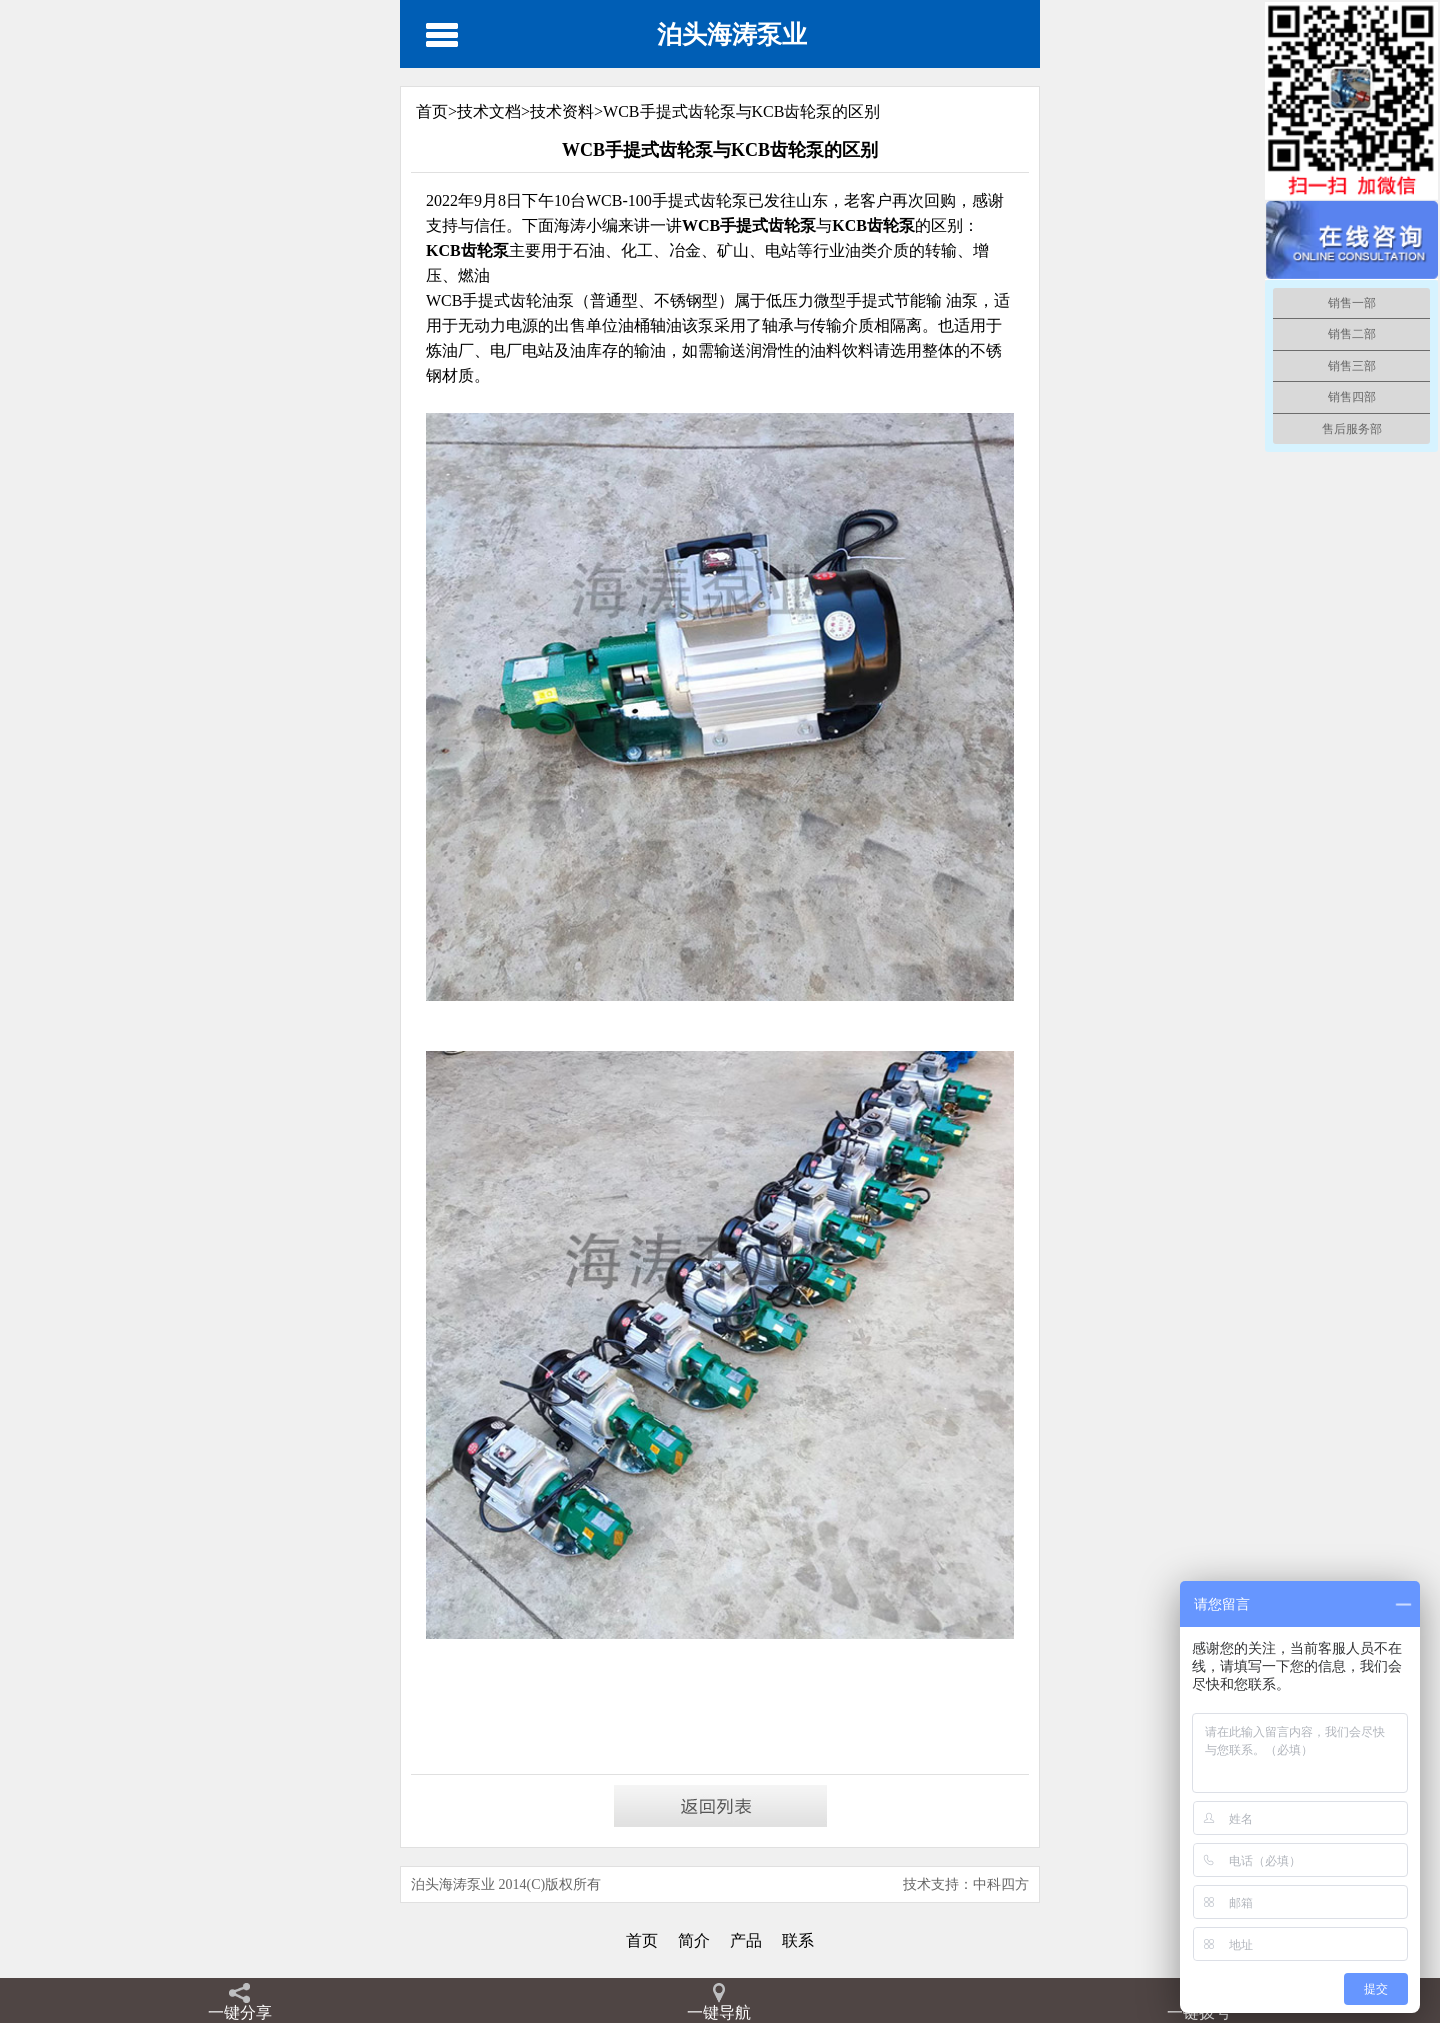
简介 (694, 1940)
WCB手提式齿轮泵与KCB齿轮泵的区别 (741, 111)
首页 (642, 1940)
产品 (746, 1940)
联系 (798, 1940)
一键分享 (240, 2012)
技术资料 (562, 111)
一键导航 (719, 2012)
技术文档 (489, 111)
